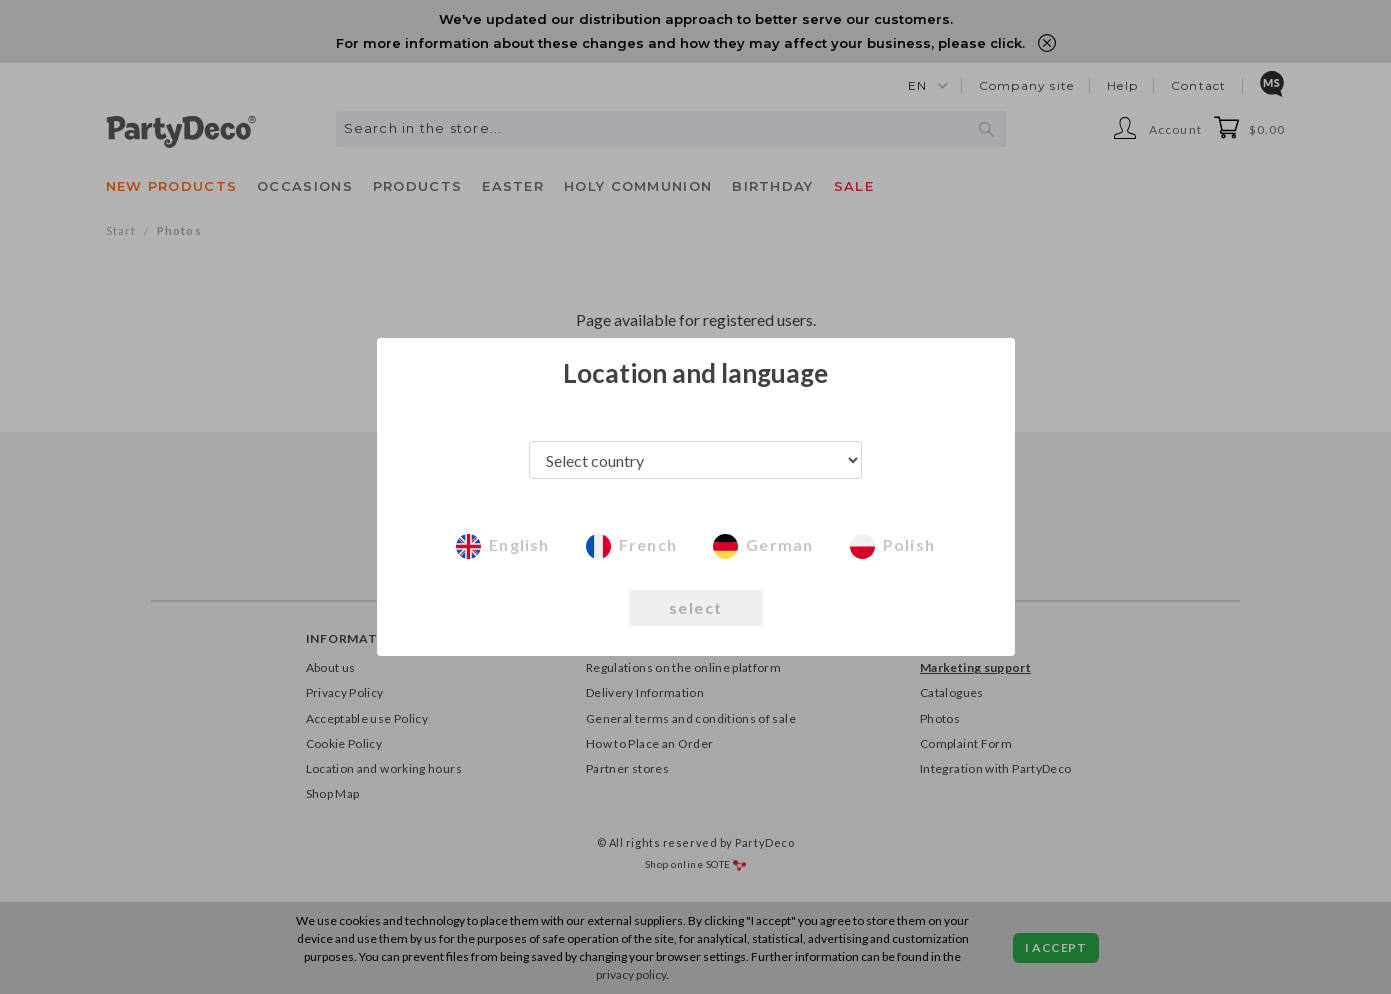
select (696, 607)
